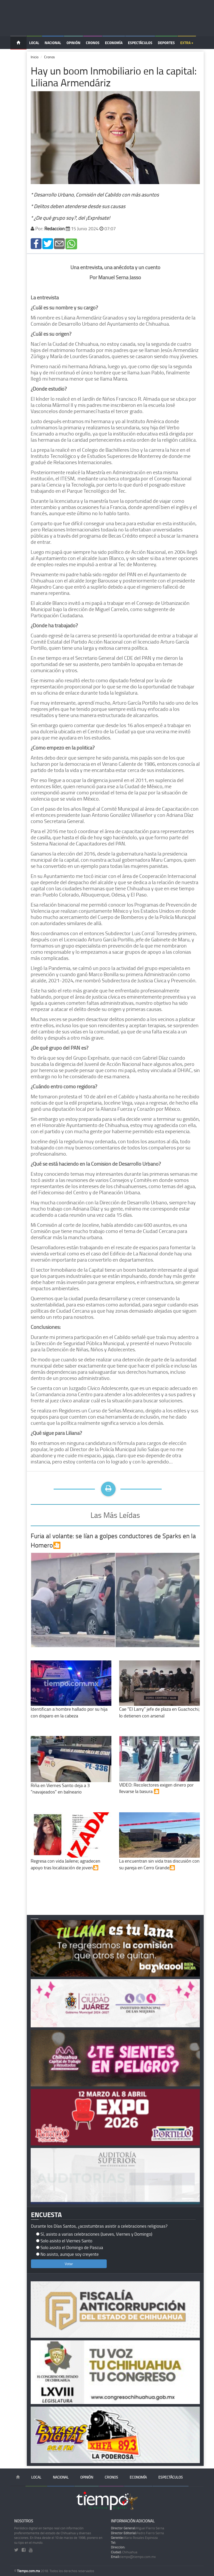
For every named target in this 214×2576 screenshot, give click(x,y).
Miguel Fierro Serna (137, 2528)
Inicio (34, 56)
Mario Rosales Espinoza (134, 2537)
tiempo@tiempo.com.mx (133, 2556)
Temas (18, 56)
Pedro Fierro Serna (137, 2533)
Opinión (73, 42)
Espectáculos (140, 42)
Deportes (166, 42)
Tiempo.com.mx (29, 2571)
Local (34, 42)
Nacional (53, 42)
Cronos (93, 42)
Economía (113, 42)
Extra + (186, 42)
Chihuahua (124, 2552)
